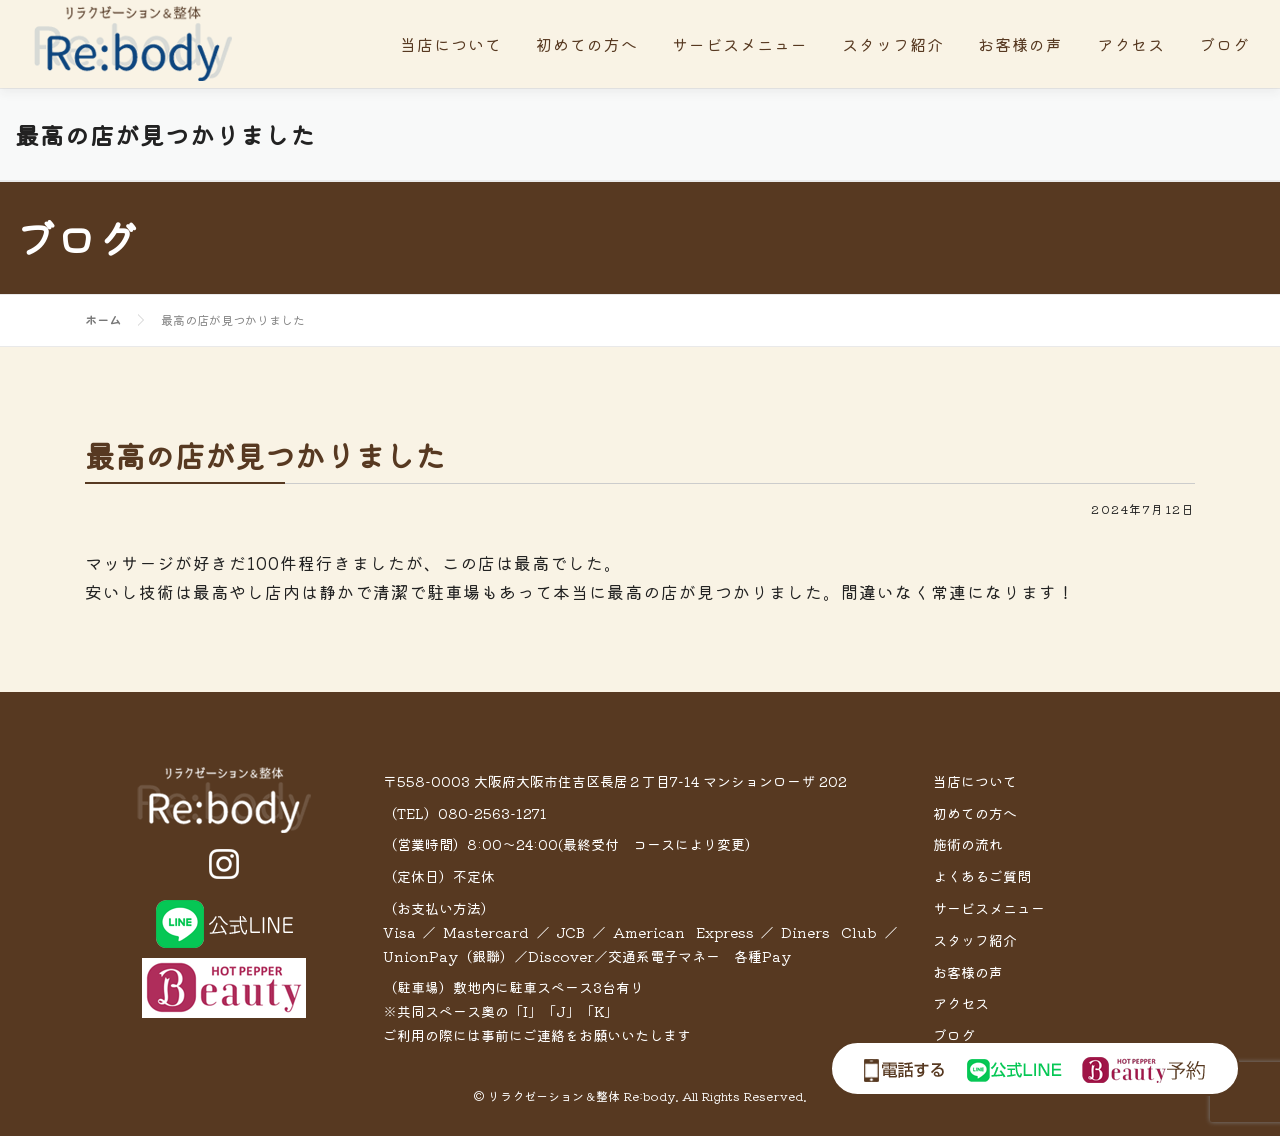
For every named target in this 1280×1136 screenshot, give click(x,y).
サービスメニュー (740, 44)
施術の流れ (968, 844)
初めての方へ (587, 44)
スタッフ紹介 (893, 44)
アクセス (1131, 44)
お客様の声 (1020, 44)
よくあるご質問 (982, 876)
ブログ (1224, 44)
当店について (451, 44)
